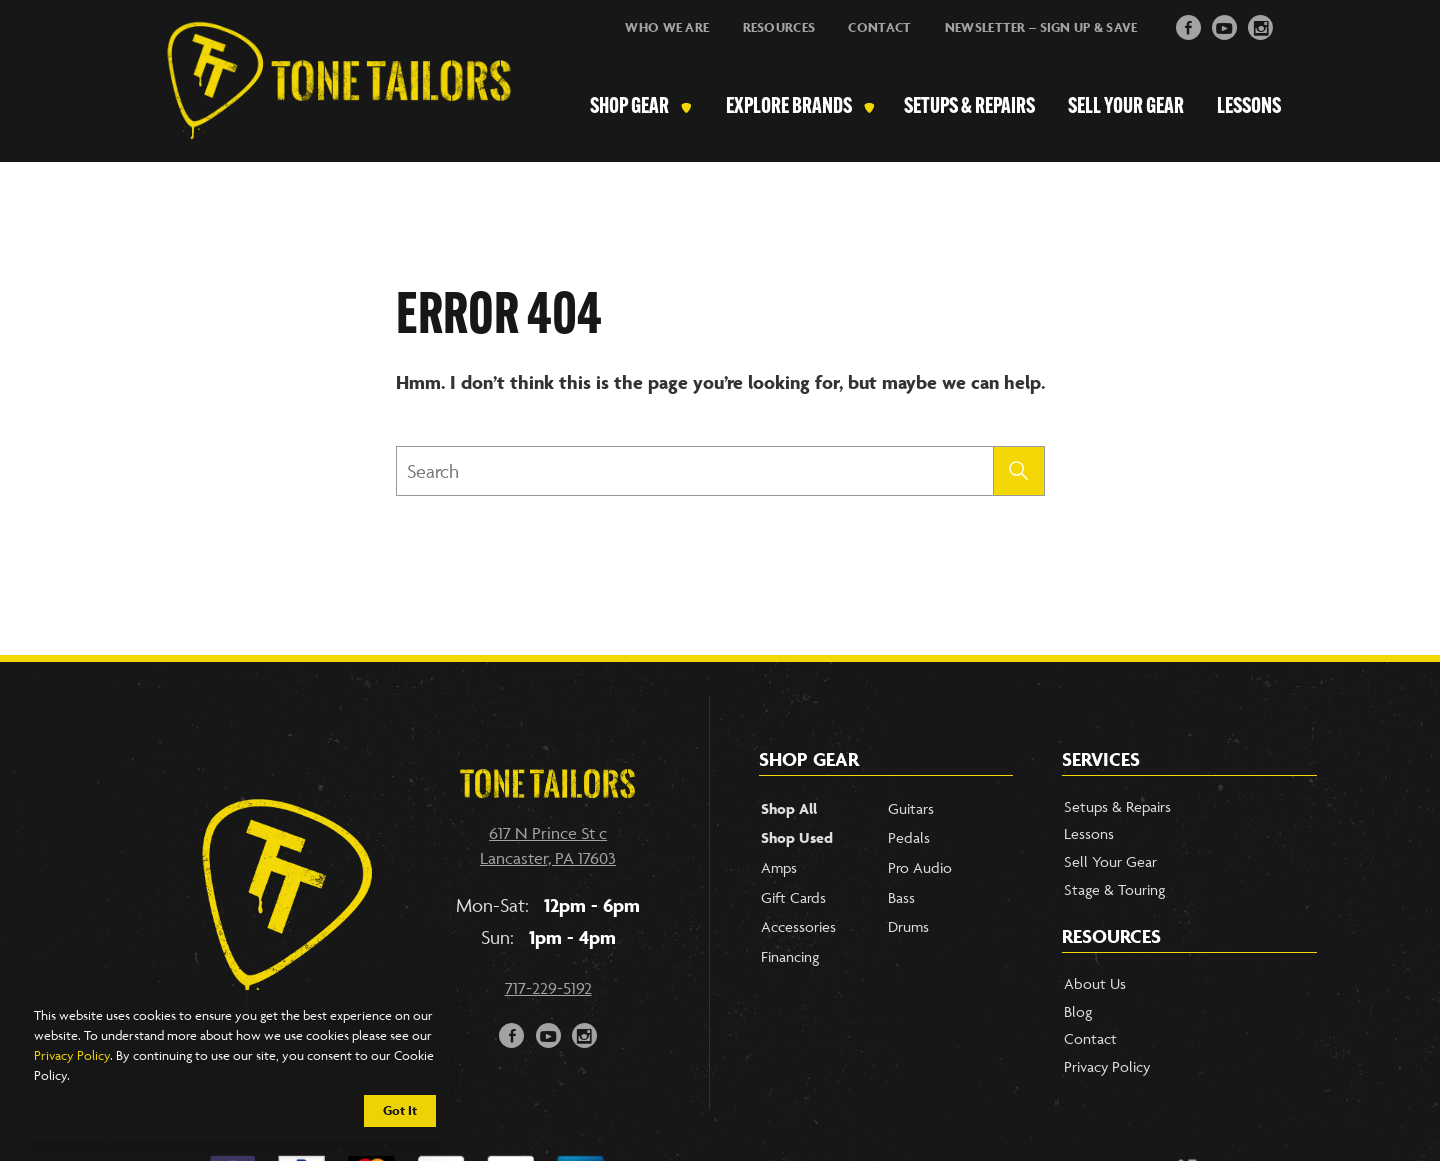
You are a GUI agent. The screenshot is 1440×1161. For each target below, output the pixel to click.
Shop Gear (629, 108)
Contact (879, 27)
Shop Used (797, 837)
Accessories (798, 926)
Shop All (789, 808)
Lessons (1249, 108)
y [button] (1224, 25)
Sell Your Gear (1126, 108)
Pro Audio (920, 867)
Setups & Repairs (969, 108)
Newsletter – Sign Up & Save (1041, 27)
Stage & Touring (1114, 889)
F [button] (1188, 25)
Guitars (911, 808)
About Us (1095, 983)
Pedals (909, 837)
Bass (901, 897)
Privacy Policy (72, 1055)
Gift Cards (793, 897)
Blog (1078, 1011)
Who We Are (667, 27)
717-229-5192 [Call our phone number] (548, 988)
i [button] (1261, 25)
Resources (779, 27)
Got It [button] (400, 1110)
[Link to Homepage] (329, 109)
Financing (790, 956)
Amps (779, 867)
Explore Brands (789, 108)
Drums (908, 926)
